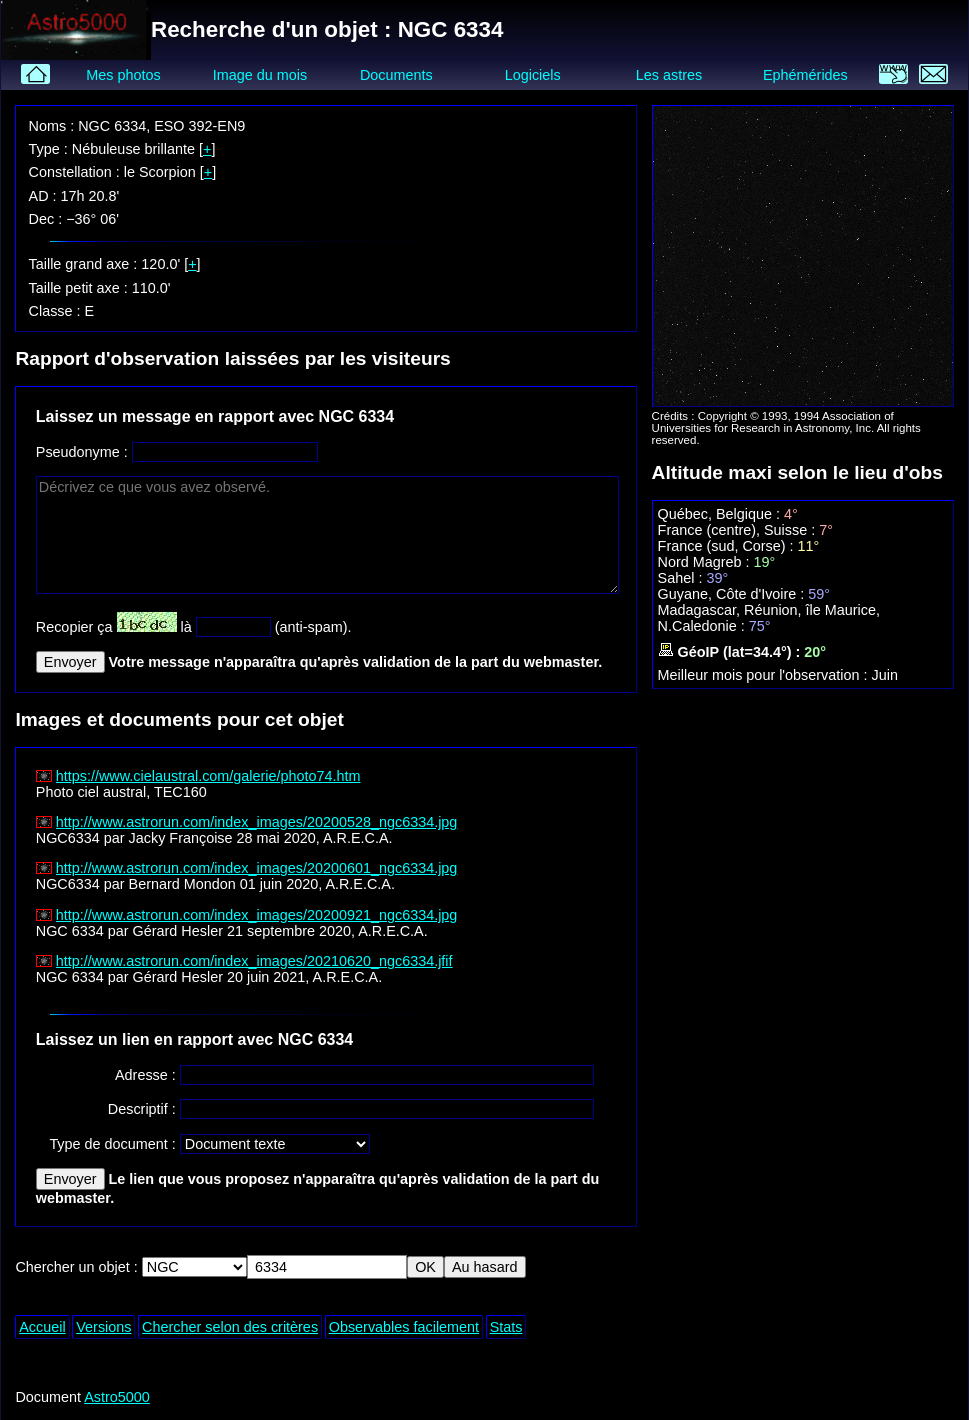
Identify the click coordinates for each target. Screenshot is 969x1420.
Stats (506, 1327)
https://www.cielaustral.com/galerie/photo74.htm (208, 776)
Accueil (42, 1327)
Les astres (669, 75)
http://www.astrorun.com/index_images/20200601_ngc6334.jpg (257, 868)
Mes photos (123, 75)
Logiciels (533, 75)
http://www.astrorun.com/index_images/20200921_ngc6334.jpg (257, 915)
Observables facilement (404, 1327)
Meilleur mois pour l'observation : (765, 675)
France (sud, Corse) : (728, 546)
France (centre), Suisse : (739, 530)
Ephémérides (805, 75)
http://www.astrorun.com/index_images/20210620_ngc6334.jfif (254, 961)
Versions (103, 1327)
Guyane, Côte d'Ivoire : (733, 594)
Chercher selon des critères (230, 1327)
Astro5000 (117, 1397)
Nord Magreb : (706, 562)
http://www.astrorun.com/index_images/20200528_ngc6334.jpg (257, 822)
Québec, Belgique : (721, 514)
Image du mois (260, 75)
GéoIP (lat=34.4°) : (731, 652)
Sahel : (682, 578)
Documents (396, 75)
